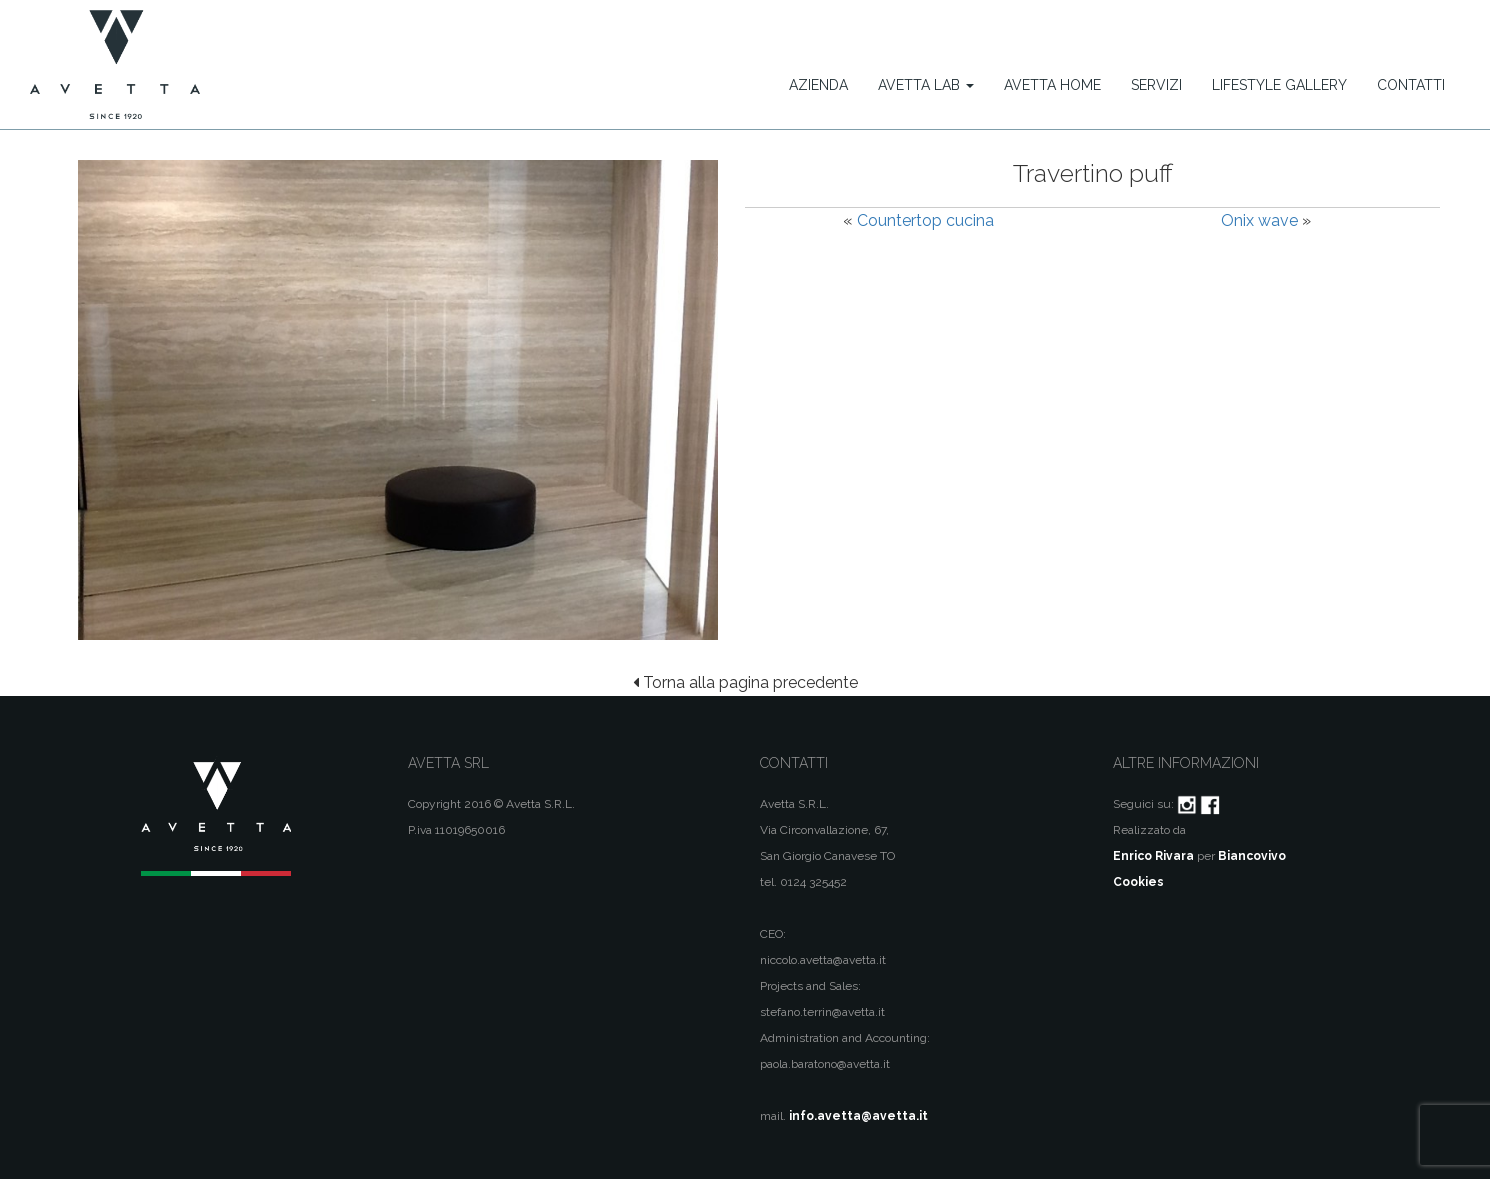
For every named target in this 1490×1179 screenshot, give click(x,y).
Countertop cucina (925, 220)
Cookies (1138, 882)
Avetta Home (1052, 85)
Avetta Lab (926, 85)
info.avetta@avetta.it (858, 1116)
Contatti (1411, 85)
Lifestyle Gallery (1279, 85)
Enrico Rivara (1153, 856)
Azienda (818, 85)
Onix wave (1259, 220)
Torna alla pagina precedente (745, 682)
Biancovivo (1252, 856)
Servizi (1156, 85)
